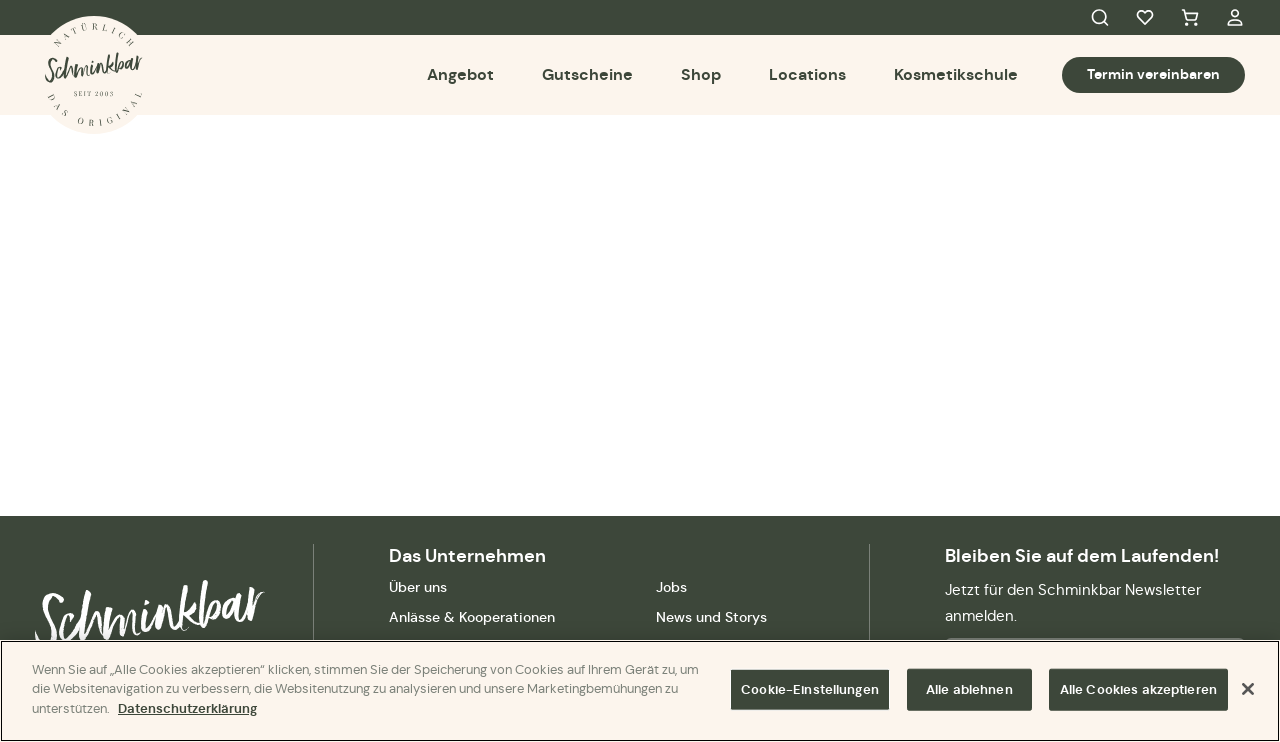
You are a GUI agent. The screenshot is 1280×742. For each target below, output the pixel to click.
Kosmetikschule (956, 74)
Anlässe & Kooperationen (472, 617)
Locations (807, 74)
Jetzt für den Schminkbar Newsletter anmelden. (1073, 602)
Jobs (671, 587)
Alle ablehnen (969, 691)
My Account (1235, 18)
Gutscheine (587, 74)
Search (1100, 18)
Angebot (460, 74)
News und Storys (711, 617)
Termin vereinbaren (1153, 74)
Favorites (1145, 18)
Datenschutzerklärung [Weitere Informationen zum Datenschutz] (187, 710)
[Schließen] (1248, 691)
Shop (701, 74)
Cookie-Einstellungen (810, 691)
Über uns (418, 587)
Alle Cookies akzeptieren (1138, 691)
